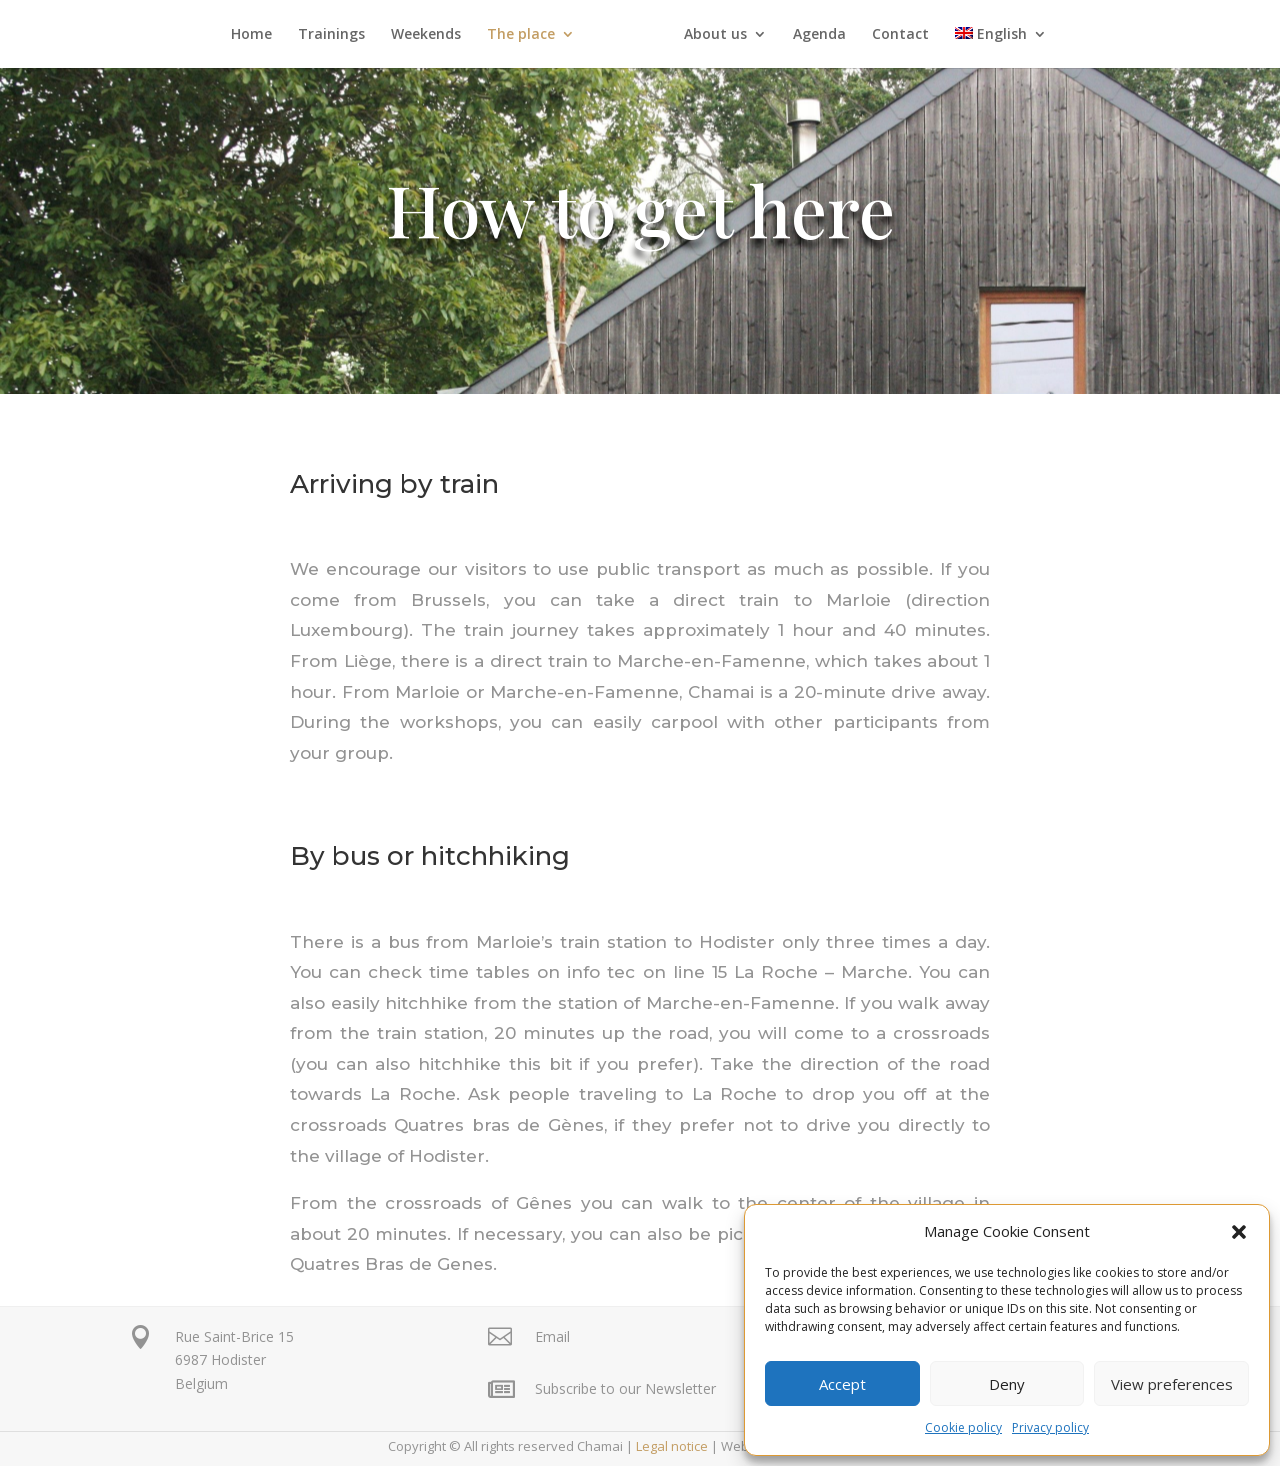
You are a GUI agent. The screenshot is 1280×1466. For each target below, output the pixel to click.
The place (528, 35)
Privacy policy (1050, 1427)
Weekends (433, 35)
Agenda (812, 35)
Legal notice (672, 1446)
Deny (1007, 1384)
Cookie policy (963, 1427)
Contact (893, 35)
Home (258, 35)
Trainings (338, 35)
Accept (842, 1384)
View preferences (1172, 1384)
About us (708, 35)
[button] (1239, 1232)
